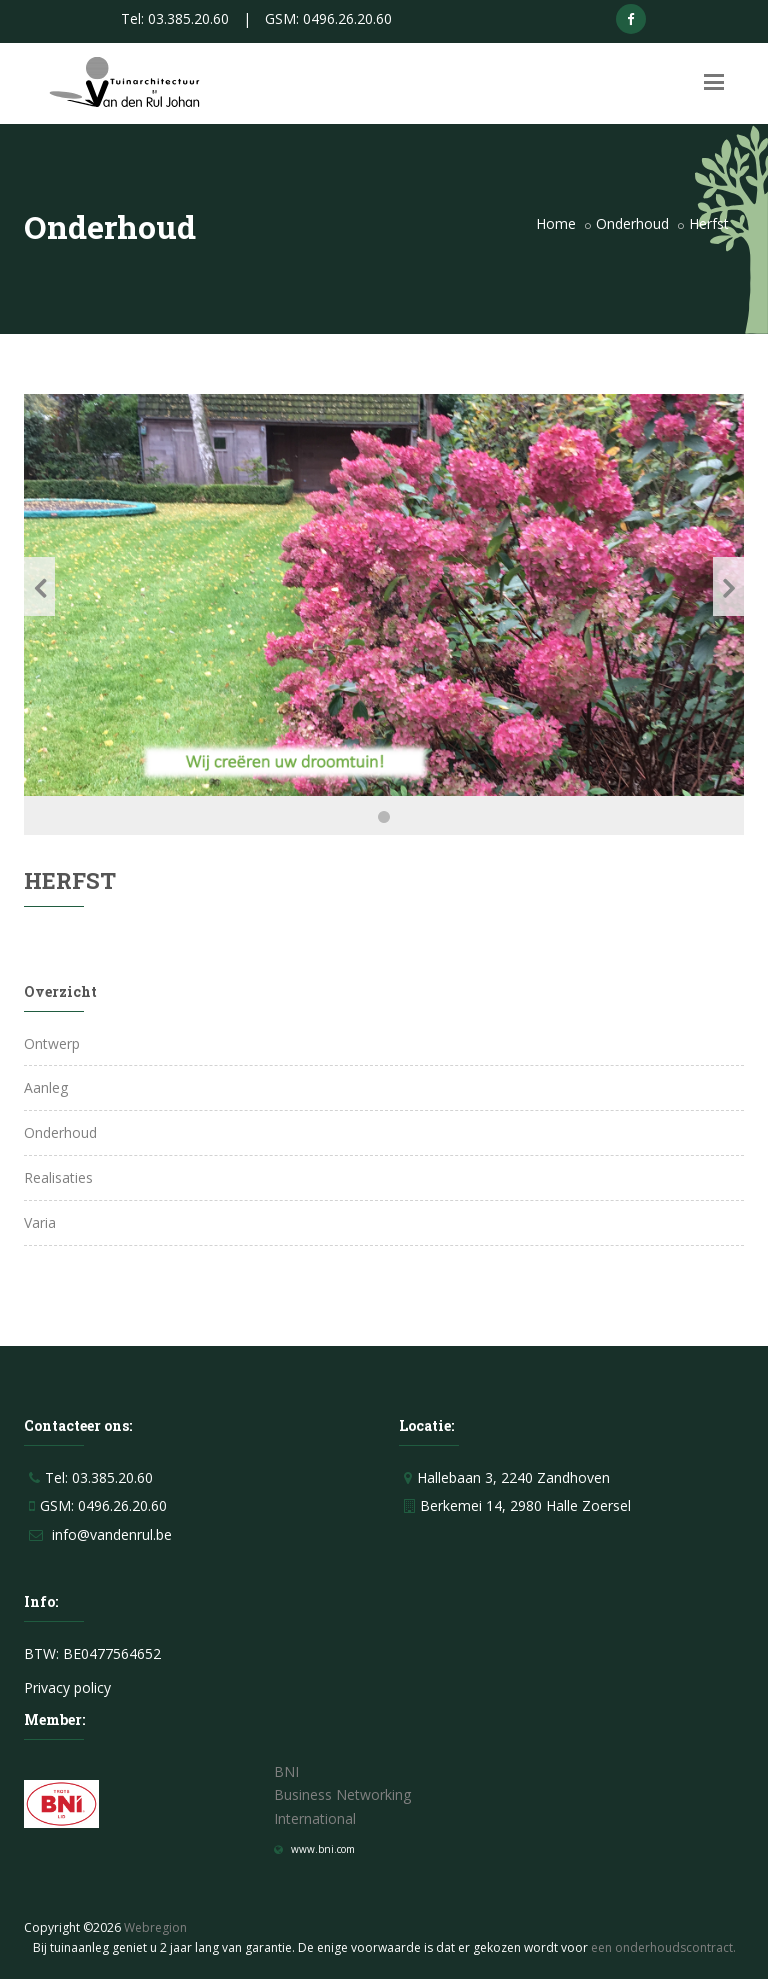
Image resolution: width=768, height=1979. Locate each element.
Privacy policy (67, 1687)
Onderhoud (632, 223)
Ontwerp (52, 1043)
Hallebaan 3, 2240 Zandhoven (513, 1477)
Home (556, 223)
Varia (40, 1222)
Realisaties (58, 1177)
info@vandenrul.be (112, 1534)
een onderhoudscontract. (663, 1947)
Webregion (155, 1927)
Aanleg (46, 1087)
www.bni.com (323, 1849)
